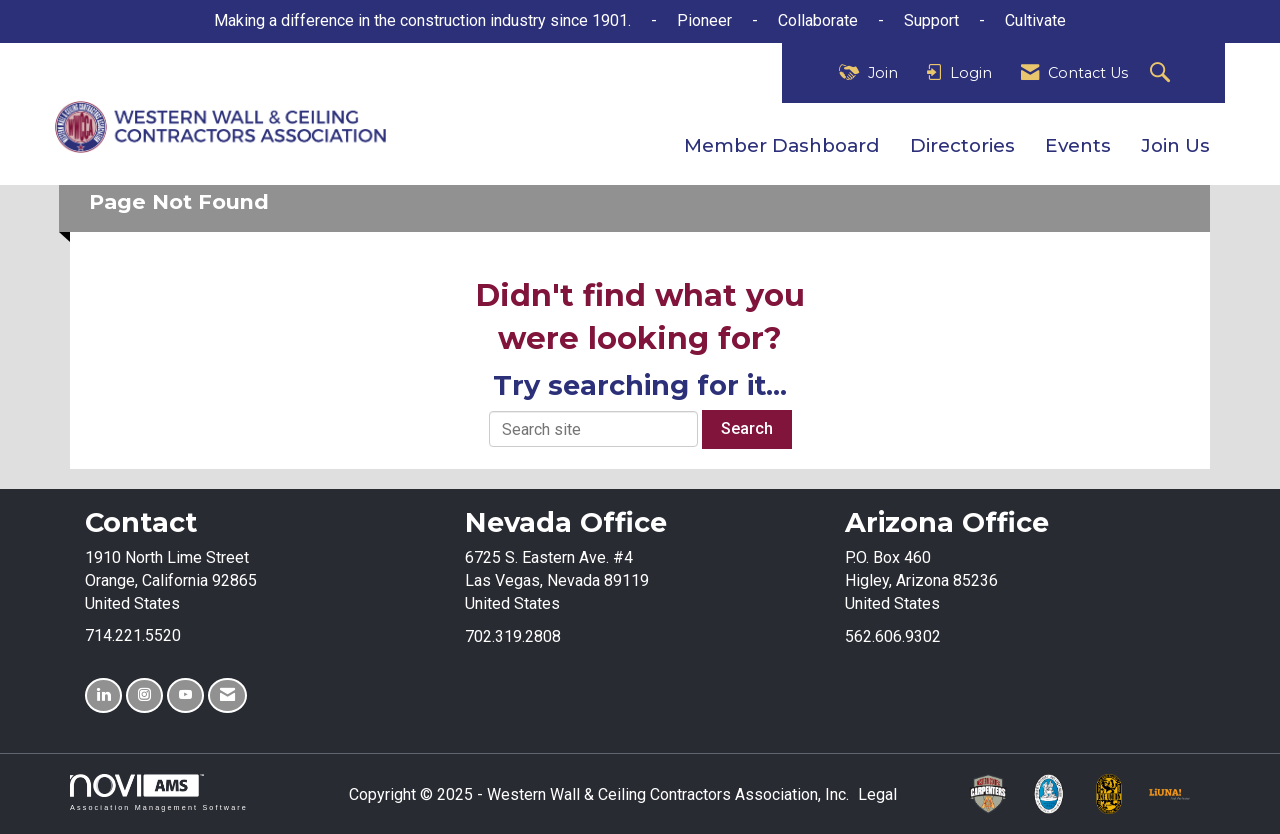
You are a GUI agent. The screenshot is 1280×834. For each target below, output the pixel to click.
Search (747, 428)
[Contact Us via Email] (227, 695)
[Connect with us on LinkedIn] (103, 695)
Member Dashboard (782, 145)
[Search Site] (1162, 73)
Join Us (1175, 145)
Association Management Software (159, 792)
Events (1078, 145)
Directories (962, 145)
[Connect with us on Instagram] (144, 695)
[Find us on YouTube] (185, 695)
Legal (877, 794)
